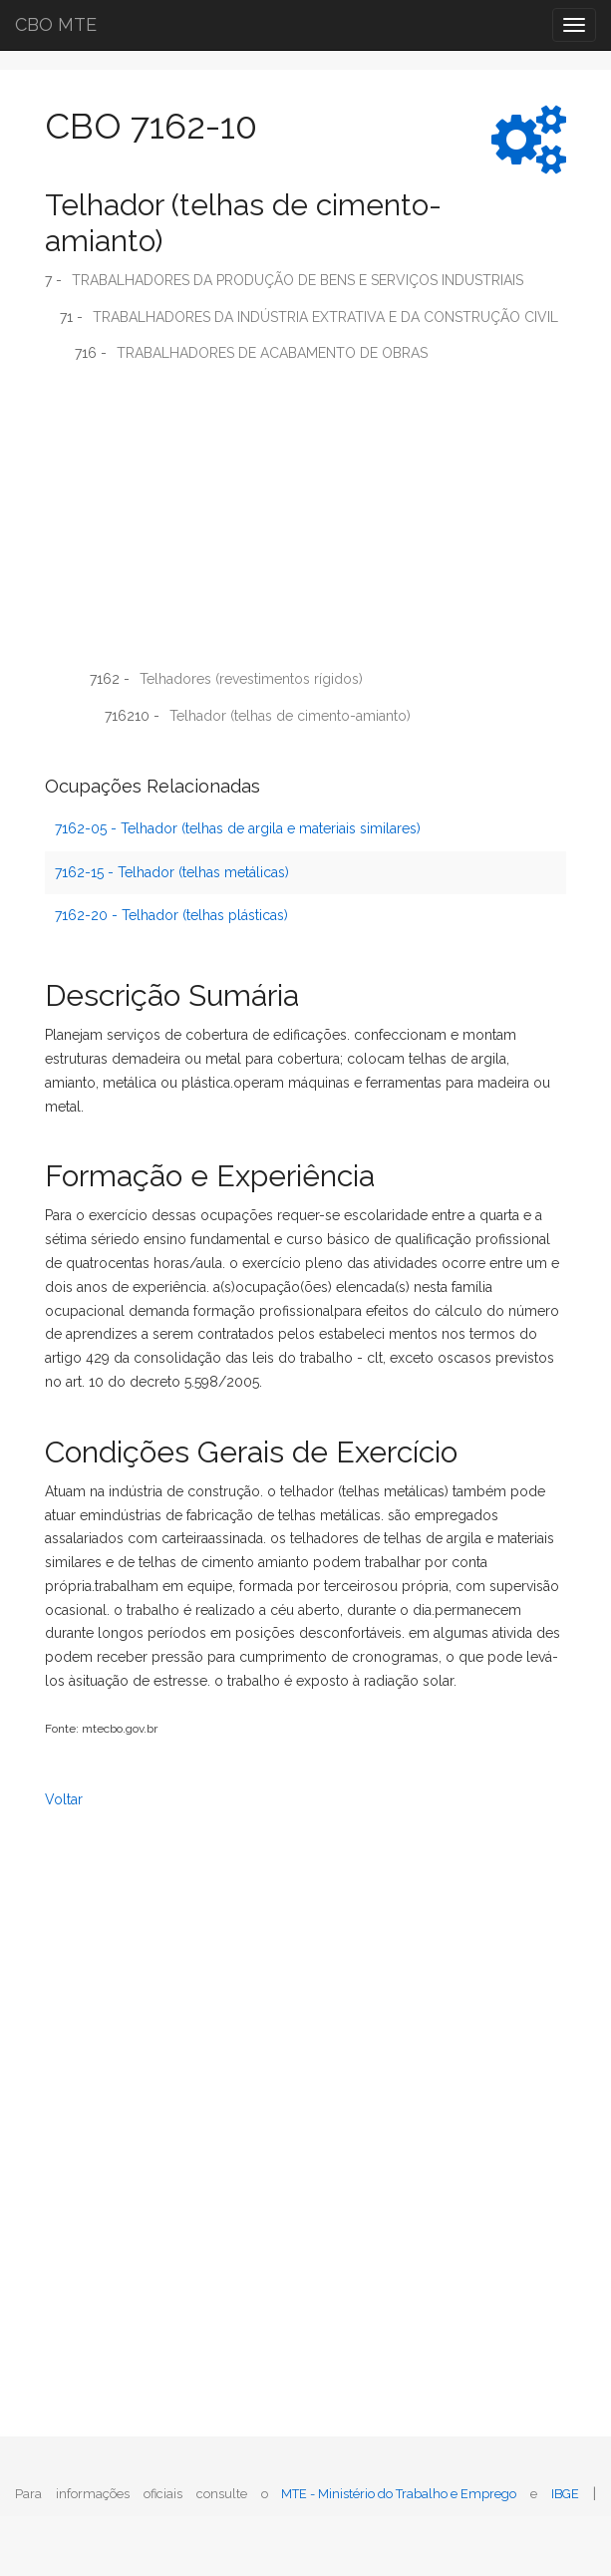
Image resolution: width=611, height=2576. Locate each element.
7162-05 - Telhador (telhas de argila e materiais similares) (238, 828)
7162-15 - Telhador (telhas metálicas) (172, 872)
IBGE (565, 2493)
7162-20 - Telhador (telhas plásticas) (171, 915)
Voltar (64, 1799)
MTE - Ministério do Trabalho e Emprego (398, 2493)
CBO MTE (56, 24)
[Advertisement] (305, 523)
